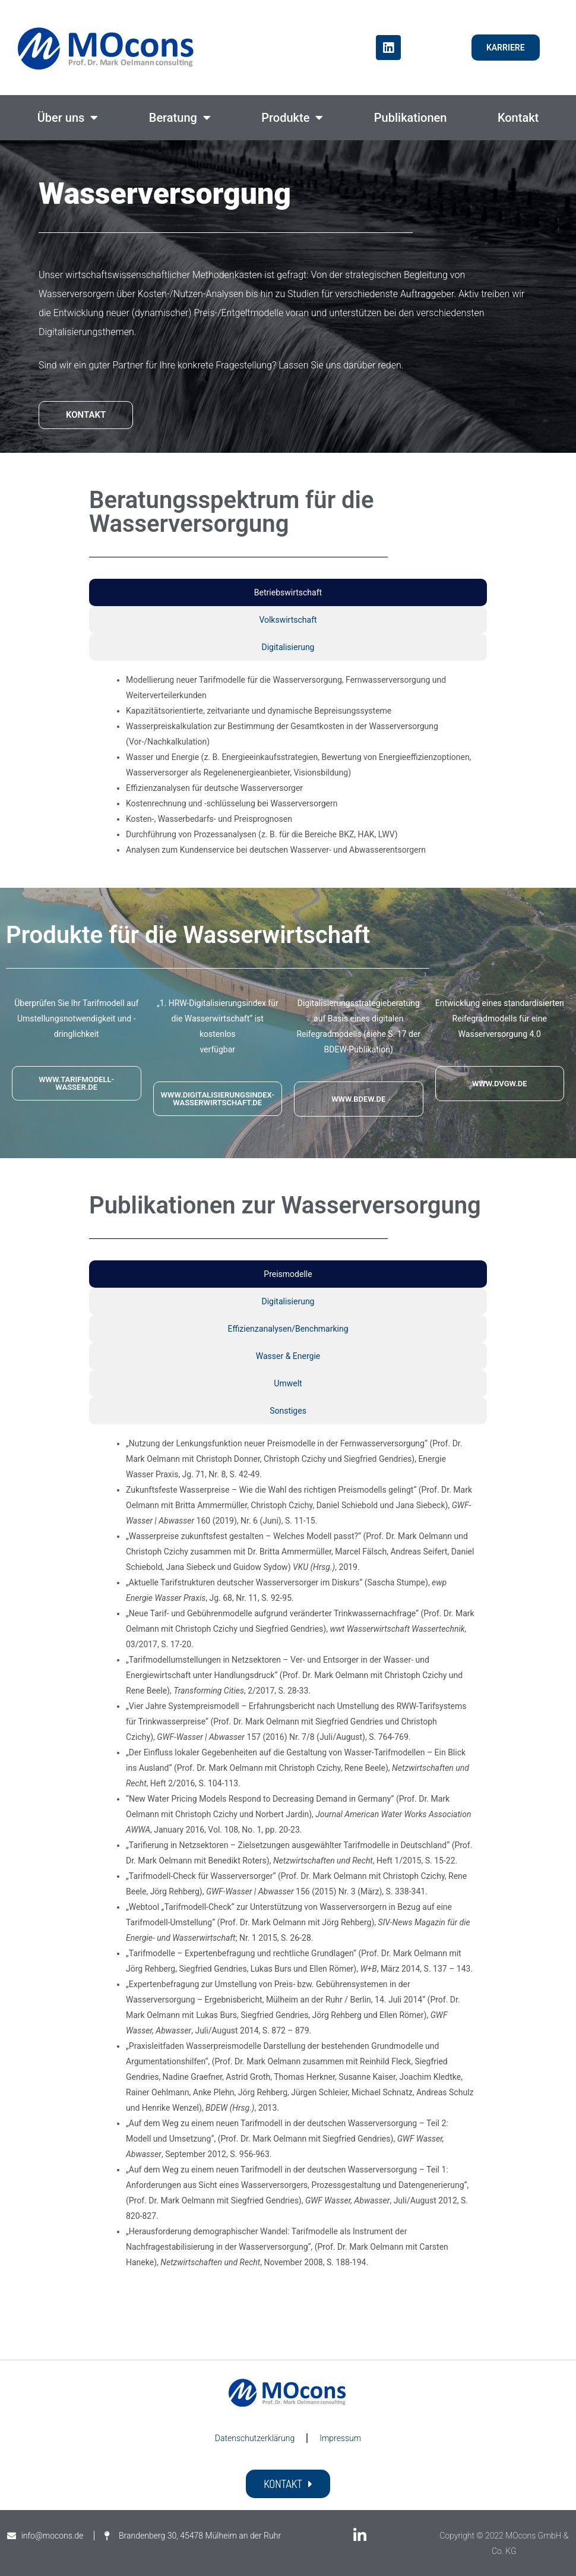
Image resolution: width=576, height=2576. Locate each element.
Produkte (292, 118)
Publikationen (410, 118)
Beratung (180, 118)
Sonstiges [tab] (288, 1410)
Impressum (340, 2438)
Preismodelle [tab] (288, 1274)
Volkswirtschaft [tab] (288, 620)
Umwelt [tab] (288, 1383)
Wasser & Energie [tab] (288, 1356)
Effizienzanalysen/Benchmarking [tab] (287, 1328)
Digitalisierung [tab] (288, 647)
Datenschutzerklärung (255, 2438)
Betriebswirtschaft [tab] (288, 592)
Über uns (68, 118)
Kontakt (518, 118)
